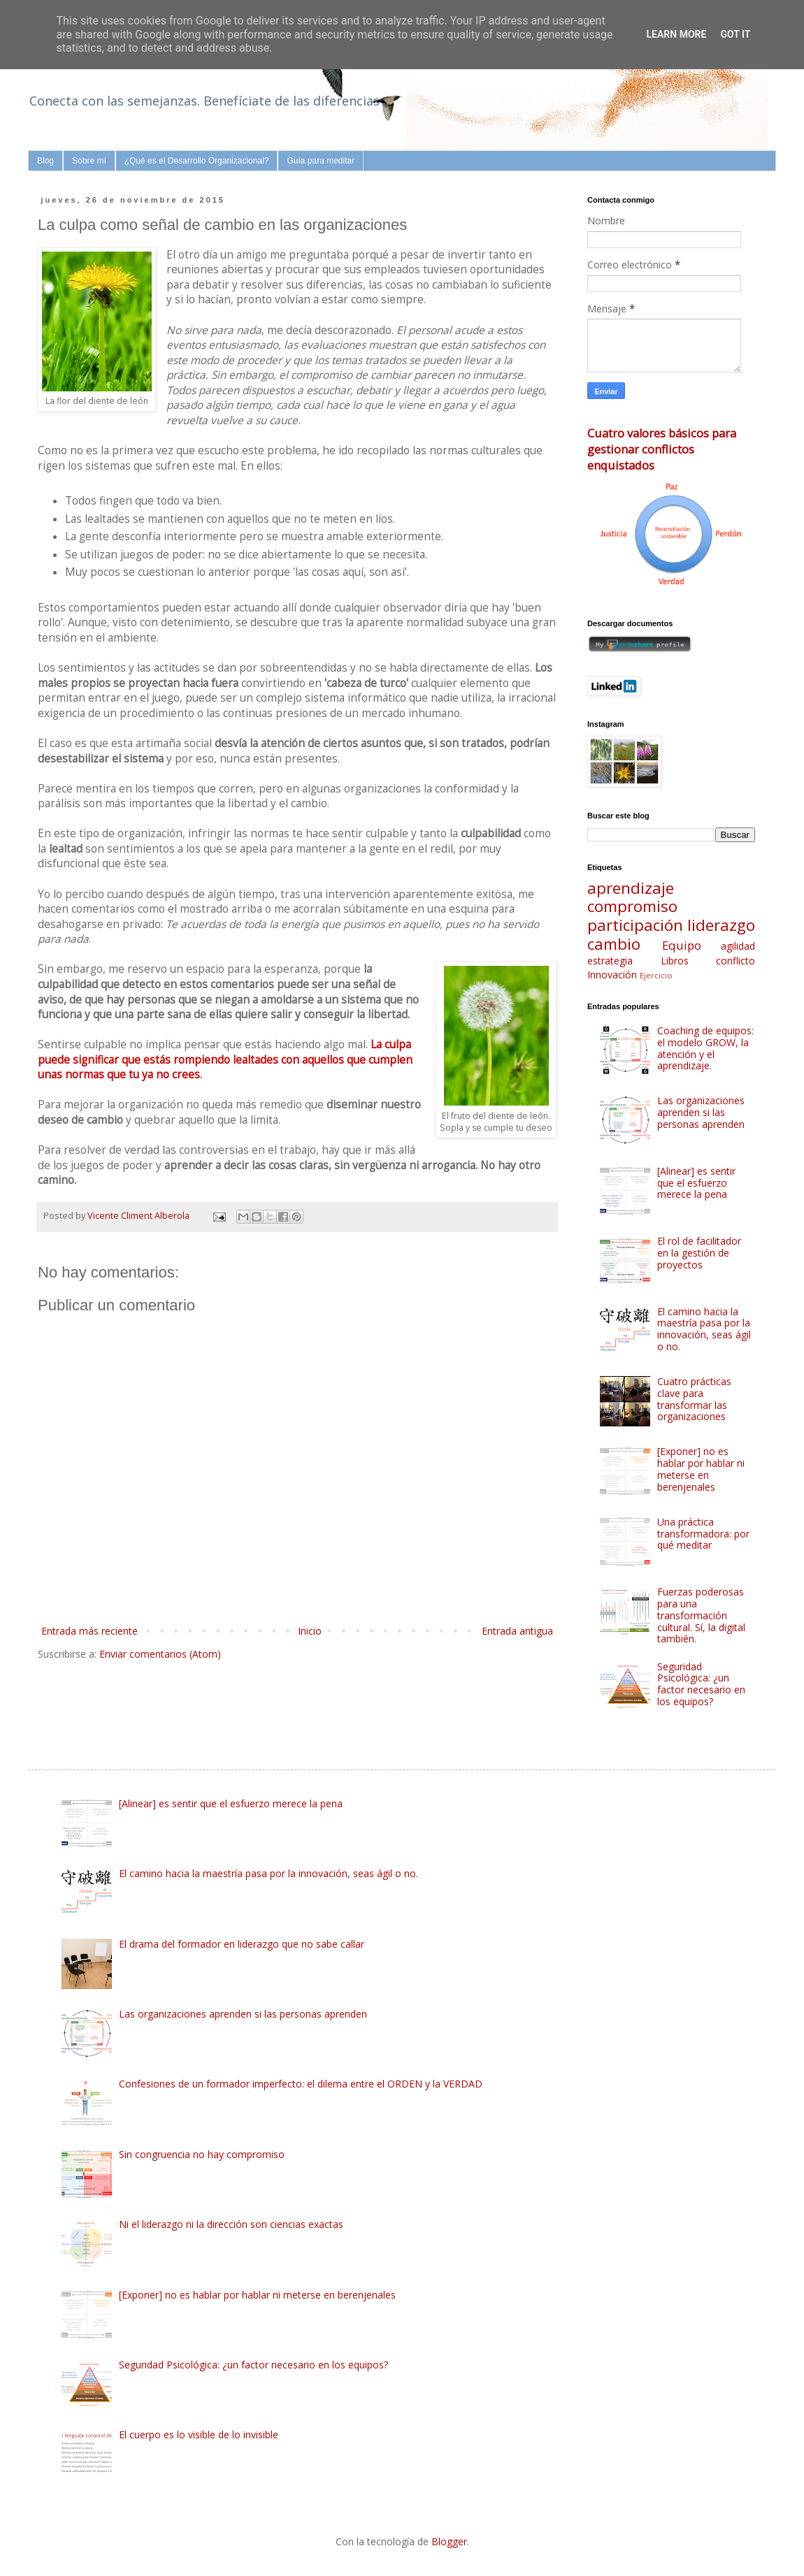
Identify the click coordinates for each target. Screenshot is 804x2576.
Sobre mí (89, 161)
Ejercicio (656, 975)
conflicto (735, 960)
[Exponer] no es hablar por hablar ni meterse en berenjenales (701, 1469)
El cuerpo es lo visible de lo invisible (198, 2434)
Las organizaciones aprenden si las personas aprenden (701, 1112)
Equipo (681, 945)
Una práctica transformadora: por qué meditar (703, 1533)
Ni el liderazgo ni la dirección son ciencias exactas (231, 2224)
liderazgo (721, 925)
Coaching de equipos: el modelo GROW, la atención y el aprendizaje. (705, 1048)
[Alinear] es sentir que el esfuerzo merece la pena (696, 1182)
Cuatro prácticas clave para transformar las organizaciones (694, 1399)
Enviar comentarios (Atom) (160, 1653)
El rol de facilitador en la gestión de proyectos (699, 1252)
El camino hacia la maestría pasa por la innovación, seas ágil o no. (704, 1329)
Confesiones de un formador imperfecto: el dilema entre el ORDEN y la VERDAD (300, 2083)
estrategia (610, 960)
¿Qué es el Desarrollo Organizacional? (196, 161)
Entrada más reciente (89, 1630)
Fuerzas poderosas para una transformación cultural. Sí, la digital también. (701, 1615)
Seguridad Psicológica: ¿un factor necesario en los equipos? (701, 1684)
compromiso (632, 906)
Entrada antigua (517, 1630)
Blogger (449, 2541)
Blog (45, 161)
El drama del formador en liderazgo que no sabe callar (241, 1944)
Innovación (612, 974)
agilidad (738, 946)
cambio (613, 944)
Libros (675, 960)
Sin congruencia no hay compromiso (202, 2154)
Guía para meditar (320, 161)
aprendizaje (630, 888)
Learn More (676, 34)
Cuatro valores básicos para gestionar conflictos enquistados (661, 449)
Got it (735, 34)
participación (635, 925)
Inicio (310, 1630)
